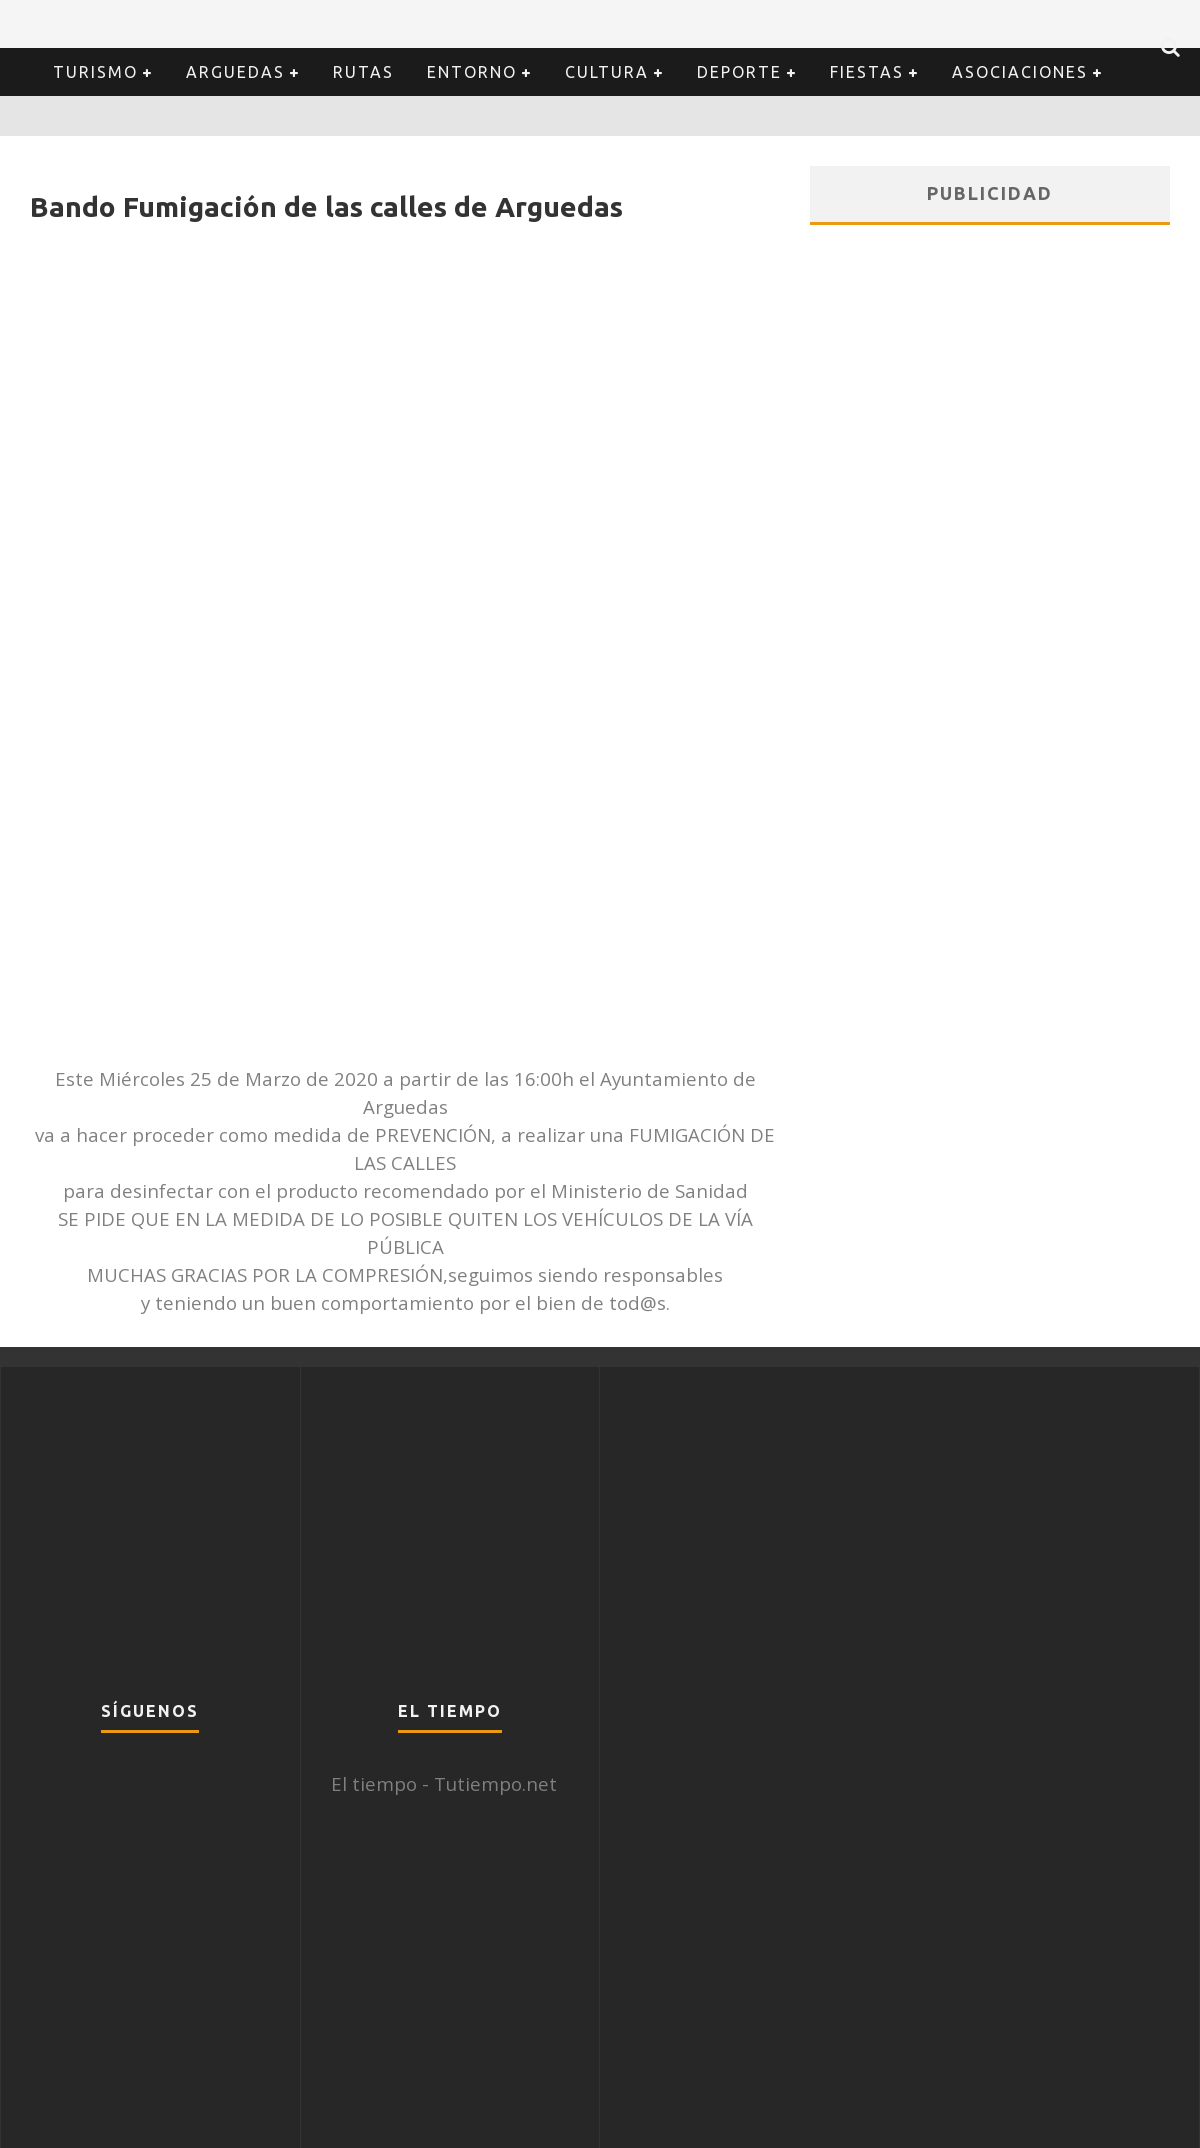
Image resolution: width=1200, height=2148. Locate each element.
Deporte (739, 72)
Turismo (95, 72)
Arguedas (235, 72)
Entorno (472, 72)
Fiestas (867, 72)
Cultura (607, 72)
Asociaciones (1020, 72)
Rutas (363, 72)
